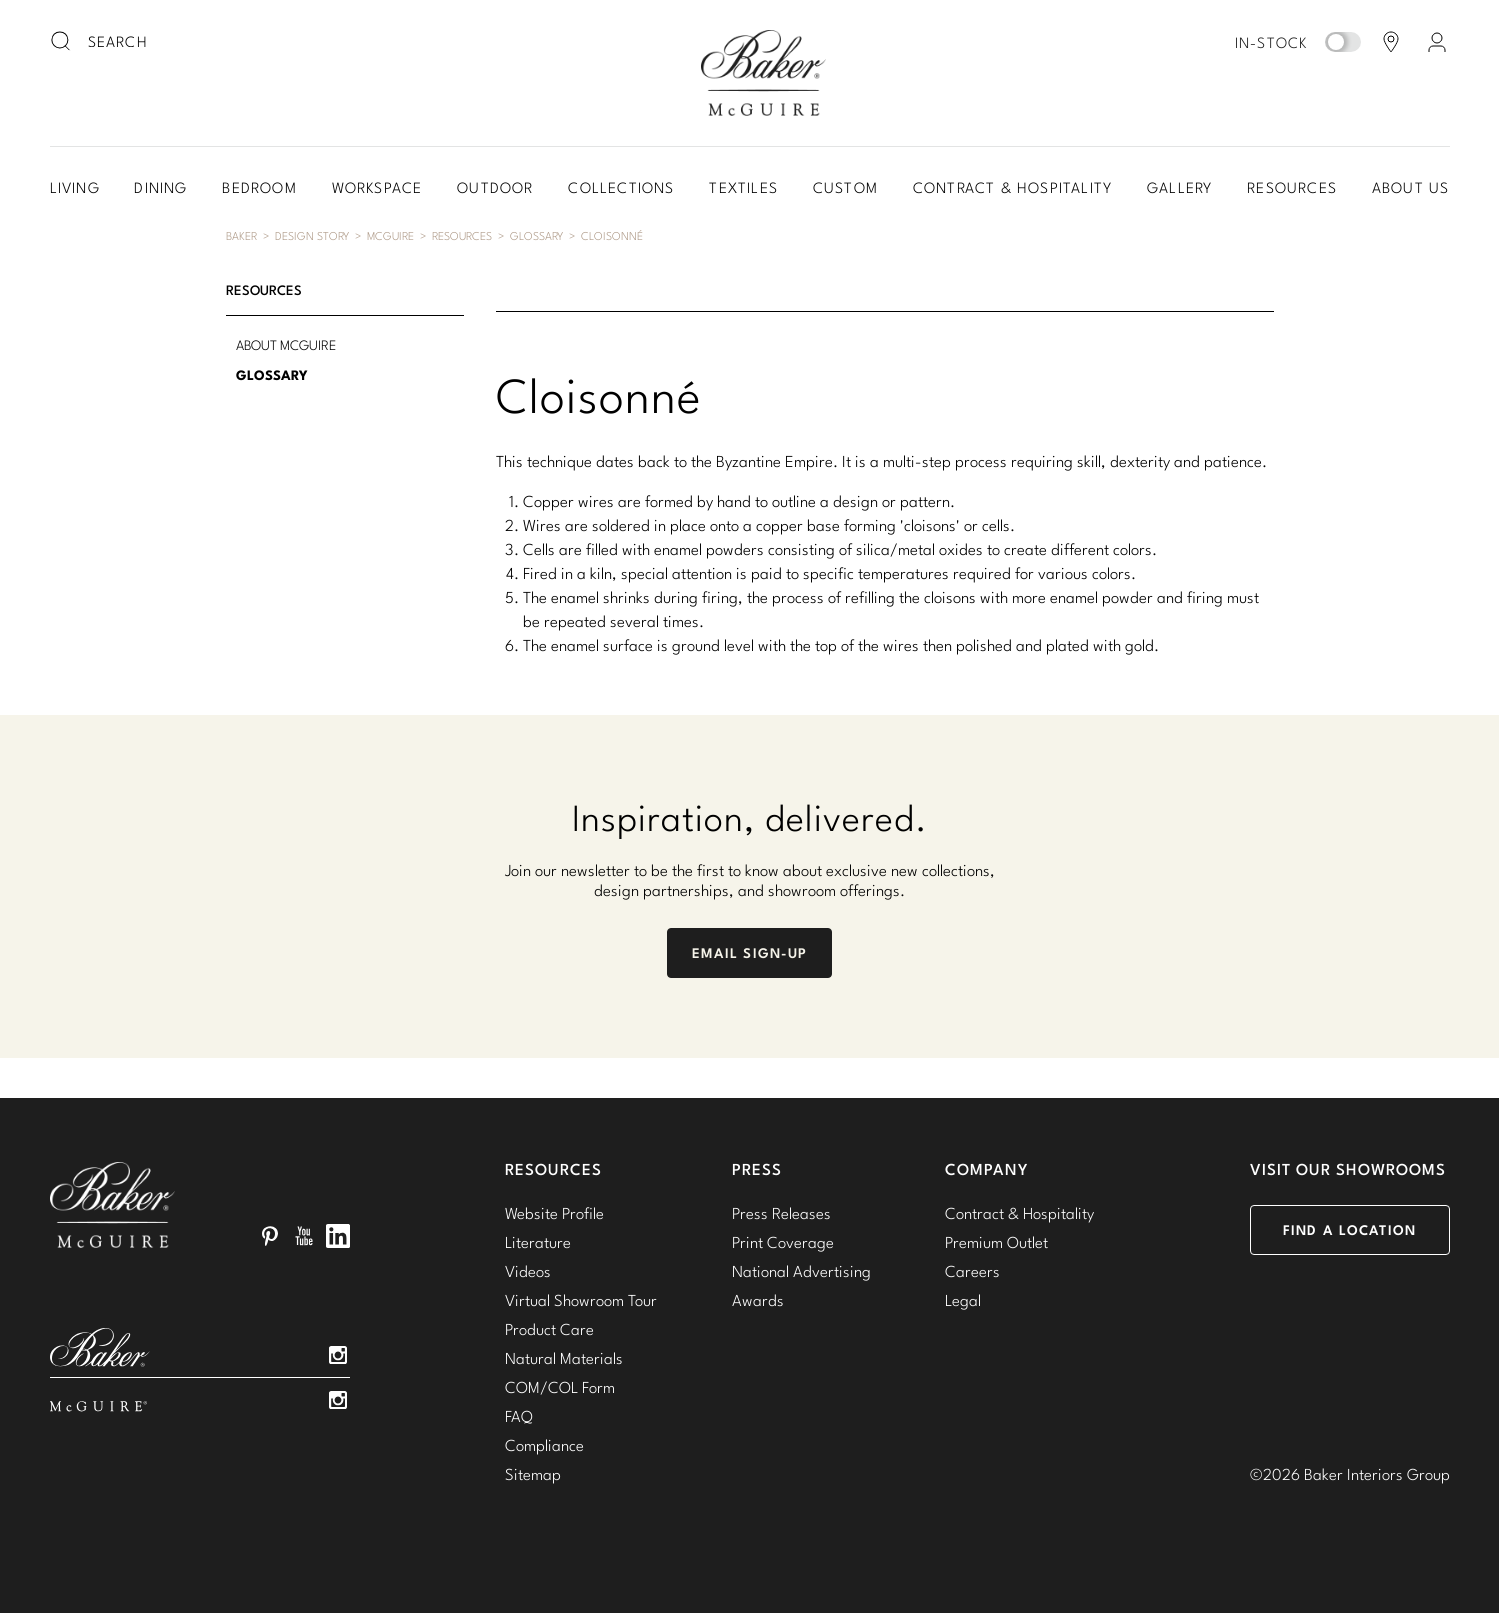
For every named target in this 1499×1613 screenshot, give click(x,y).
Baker (241, 236)
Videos (528, 1271)
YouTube (304, 1236)
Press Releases (781, 1213)
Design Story (312, 236)
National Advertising (801, 1271)
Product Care (549, 1329)
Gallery (1179, 187)
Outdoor (495, 187)
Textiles (743, 187)
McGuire (390, 236)
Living (75, 187)
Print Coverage (783, 1242)
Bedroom (259, 187)
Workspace (377, 187)
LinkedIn (338, 1236)
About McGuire (286, 345)
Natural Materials (564, 1358)
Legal (963, 1300)
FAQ (519, 1416)
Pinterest (270, 1236)
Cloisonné (612, 236)
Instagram (338, 1355)
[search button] (62, 42)
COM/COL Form (560, 1387)
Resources (1292, 187)
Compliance (544, 1445)
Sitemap (533, 1474)
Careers (972, 1271)
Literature (538, 1242)
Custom (845, 187)
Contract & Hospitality (1012, 187)
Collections (621, 187)
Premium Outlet (996, 1242)
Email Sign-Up (750, 953)
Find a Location (1349, 1230)
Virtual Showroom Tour (581, 1300)
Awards (758, 1300)
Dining (160, 187)
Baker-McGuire (764, 73)
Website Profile (554, 1213)
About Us (1411, 187)
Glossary (536, 236)
